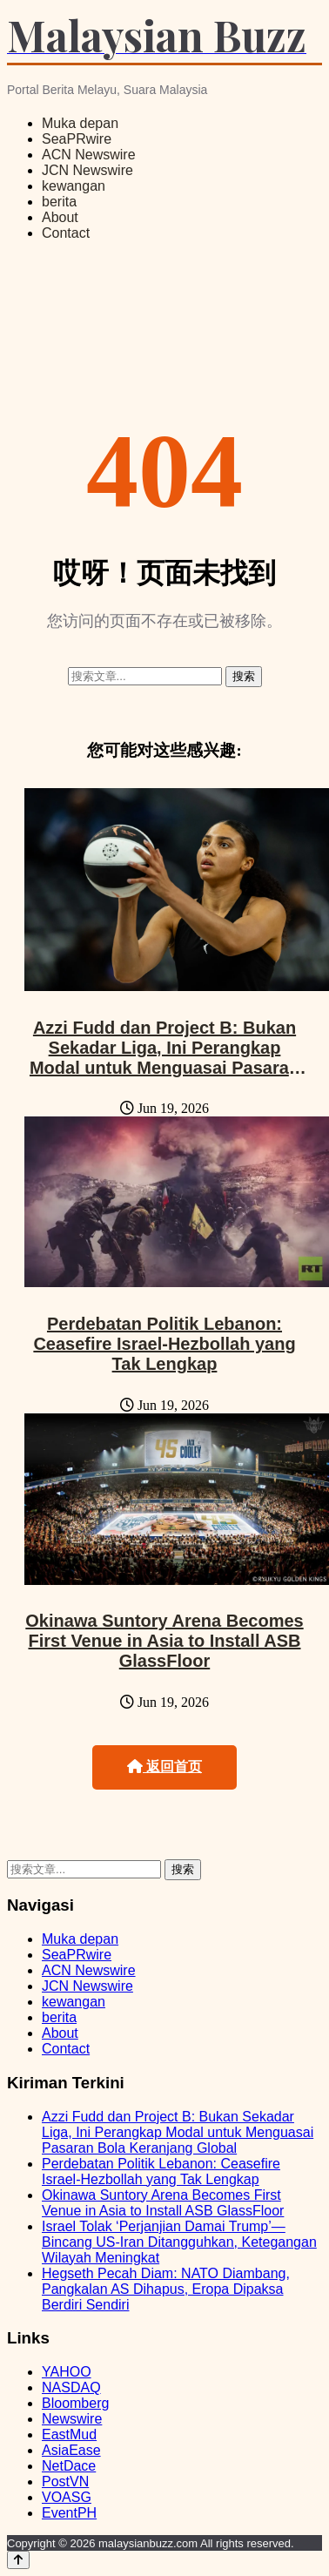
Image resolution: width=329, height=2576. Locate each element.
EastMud (69, 2434)
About (60, 217)
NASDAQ (71, 2387)
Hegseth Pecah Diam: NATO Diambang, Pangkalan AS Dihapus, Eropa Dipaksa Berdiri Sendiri (166, 2289)
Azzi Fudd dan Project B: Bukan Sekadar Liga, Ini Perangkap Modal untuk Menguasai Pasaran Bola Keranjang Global (164, 1057)
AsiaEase (71, 2450)
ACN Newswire (89, 154)
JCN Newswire (87, 170)
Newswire (72, 2418)
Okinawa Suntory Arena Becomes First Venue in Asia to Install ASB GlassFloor (164, 1640)
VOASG (66, 2497)
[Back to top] (18, 2560)
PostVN (65, 2481)
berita (59, 201)
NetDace (69, 2465)
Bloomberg (75, 2403)
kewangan (73, 186)
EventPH (69, 2512)
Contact (66, 233)
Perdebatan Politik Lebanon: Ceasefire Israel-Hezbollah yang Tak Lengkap (164, 1343)
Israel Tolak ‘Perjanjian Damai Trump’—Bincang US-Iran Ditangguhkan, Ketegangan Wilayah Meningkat (179, 2242)
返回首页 (164, 1766)
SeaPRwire (76, 138)
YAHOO (66, 2371)
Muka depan (80, 123)
